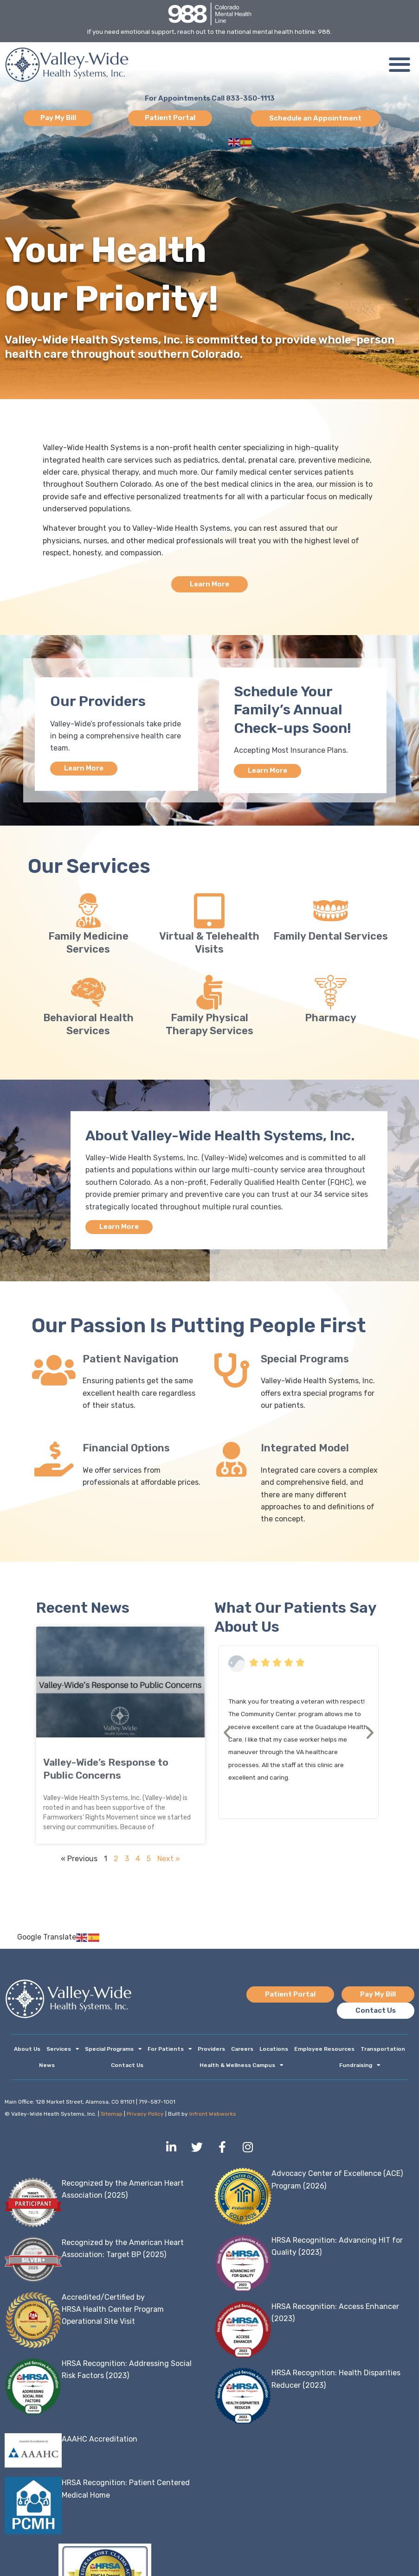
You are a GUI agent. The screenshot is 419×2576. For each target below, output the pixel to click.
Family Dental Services (330, 937)
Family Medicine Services (88, 944)
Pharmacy (330, 1018)
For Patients (170, 2051)
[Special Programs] (231, 1372)
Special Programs (305, 1361)
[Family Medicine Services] (88, 911)
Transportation (383, 2051)
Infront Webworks (212, 2117)
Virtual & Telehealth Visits (209, 944)
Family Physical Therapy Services (209, 1025)
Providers (211, 2051)
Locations (273, 2051)
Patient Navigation (131, 1361)
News (47, 2068)
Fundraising (359, 2068)
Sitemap (111, 2117)
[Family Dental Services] (330, 911)
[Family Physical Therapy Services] (209, 993)
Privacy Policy (145, 2117)
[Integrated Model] (231, 1461)
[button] (399, 64)
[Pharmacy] (330, 993)
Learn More (84, 768)
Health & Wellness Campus (241, 2068)
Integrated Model (305, 1450)
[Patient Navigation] (53, 1372)
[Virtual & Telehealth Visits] (209, 911)
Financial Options (126, 1450)
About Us (27, 2051)
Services (62, 2051)
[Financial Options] (53, 1461)
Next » (168, 1861)
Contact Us (127, 2068)
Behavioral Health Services (88, 1025)
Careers (242, 2051)
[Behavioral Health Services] (88, 993)
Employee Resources (324, 2051)
